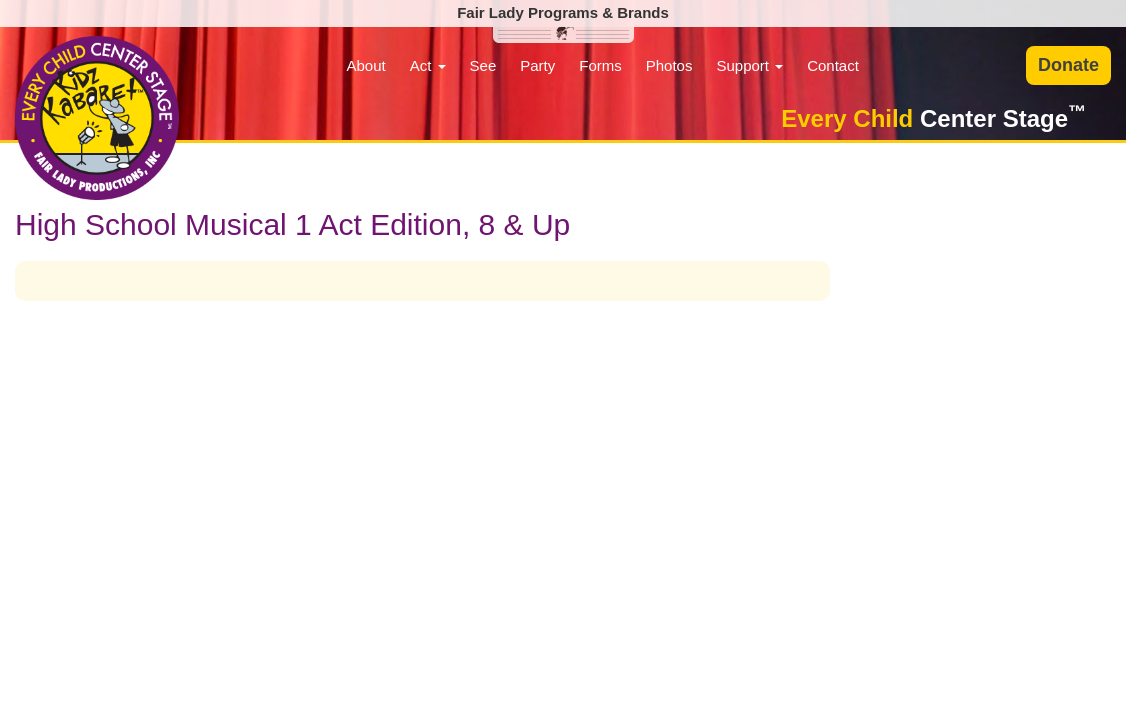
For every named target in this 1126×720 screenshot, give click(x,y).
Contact (833, 65)
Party (537, 65)
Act (428, 65)
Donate (1068, 65)
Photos (669, 65)
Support (749, 65)
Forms (600, 65)
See (483, 65)
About (365, 65)
